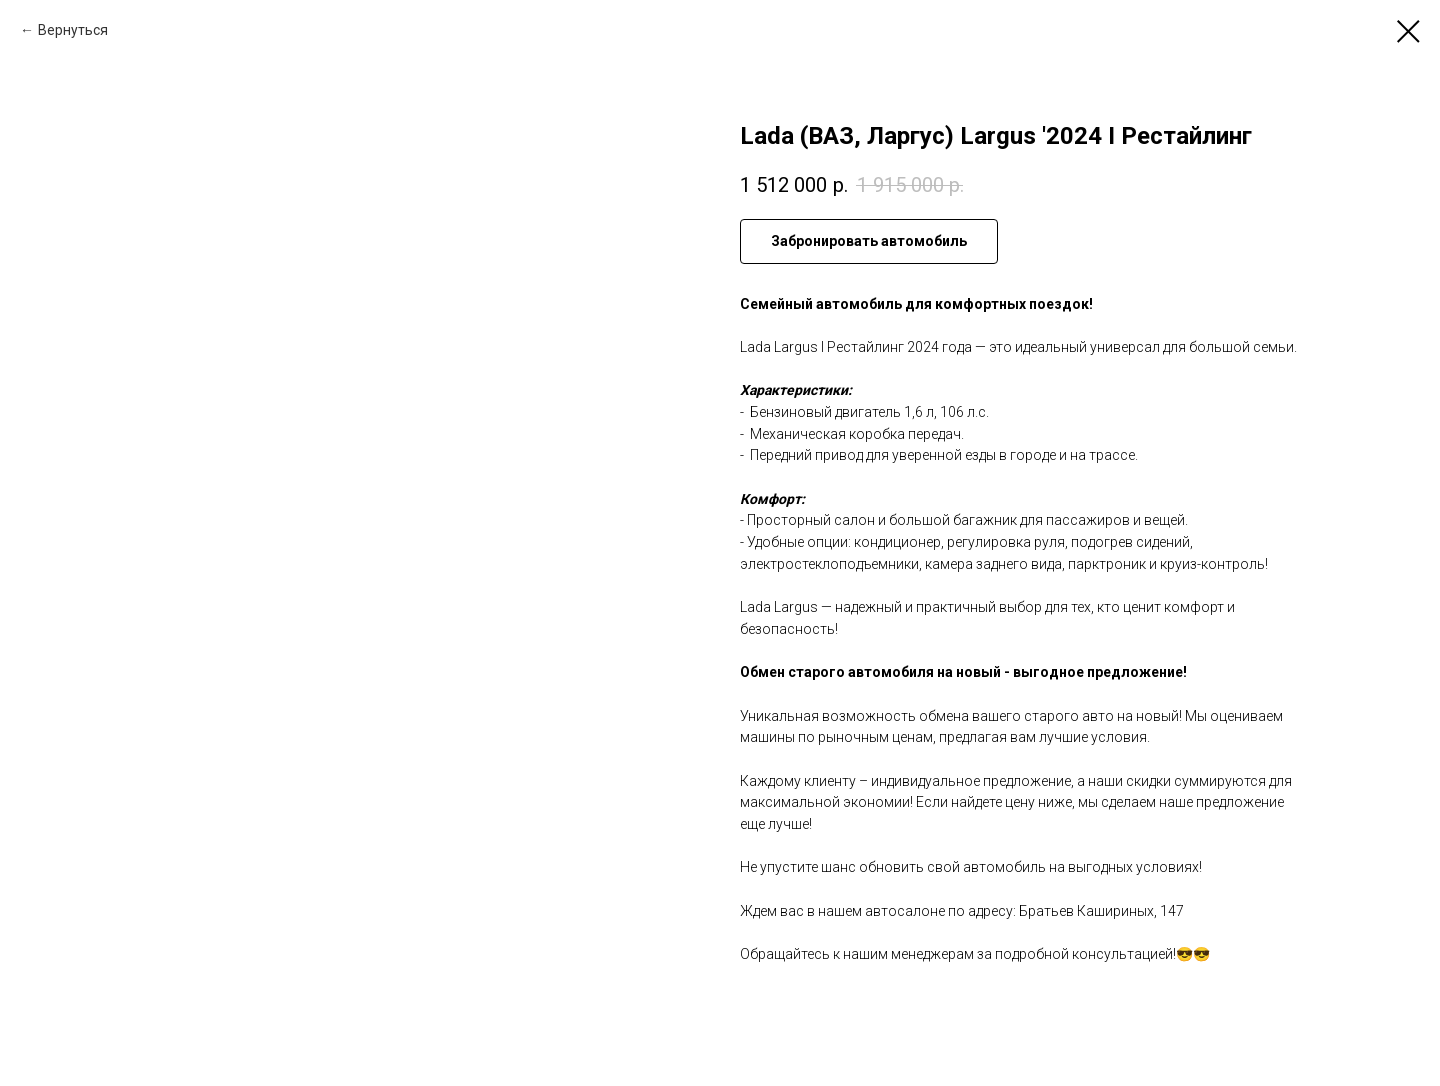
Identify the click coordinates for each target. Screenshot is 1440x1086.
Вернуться (73, 30)
